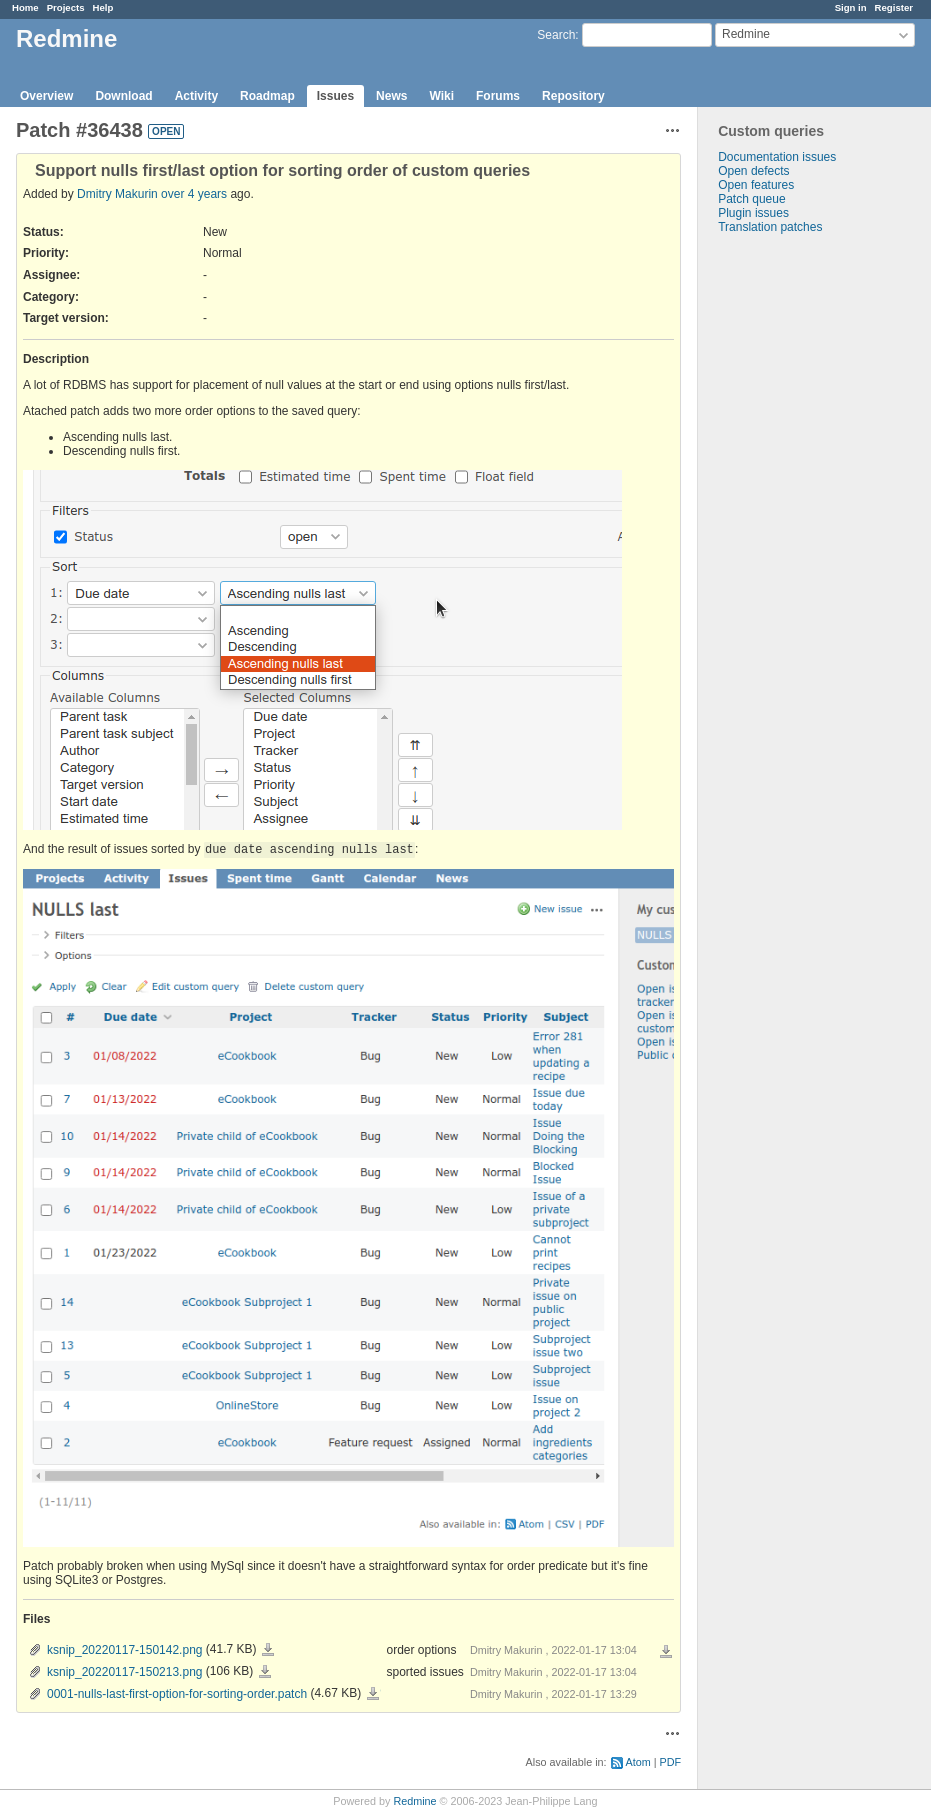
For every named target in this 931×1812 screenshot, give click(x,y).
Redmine (414, 1801)
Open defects (753, 171)
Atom (638, 1762)
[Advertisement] (798, 548)
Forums (498, 96)
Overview (46, 96)
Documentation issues (777, 157)
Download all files (666, 1652)
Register (894, 7)
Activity (196, 96)
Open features (756, 185)
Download (123, 96)
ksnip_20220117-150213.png (124, 1672)
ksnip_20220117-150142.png (124, 1650)
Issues (335, 96)
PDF (671, 1762)
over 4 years (194, 194)
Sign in (851, 7)
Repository (573, 96)
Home (25, 7)
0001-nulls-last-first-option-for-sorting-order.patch (177, 1694)
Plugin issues (753, 213)
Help (103, 7)
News (391, 96)
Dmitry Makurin (119, 194)
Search (556, 35)
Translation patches (770, 227)
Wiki (441, 96)
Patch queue (751, 199)
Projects (66, 7)
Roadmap (267, 96)
